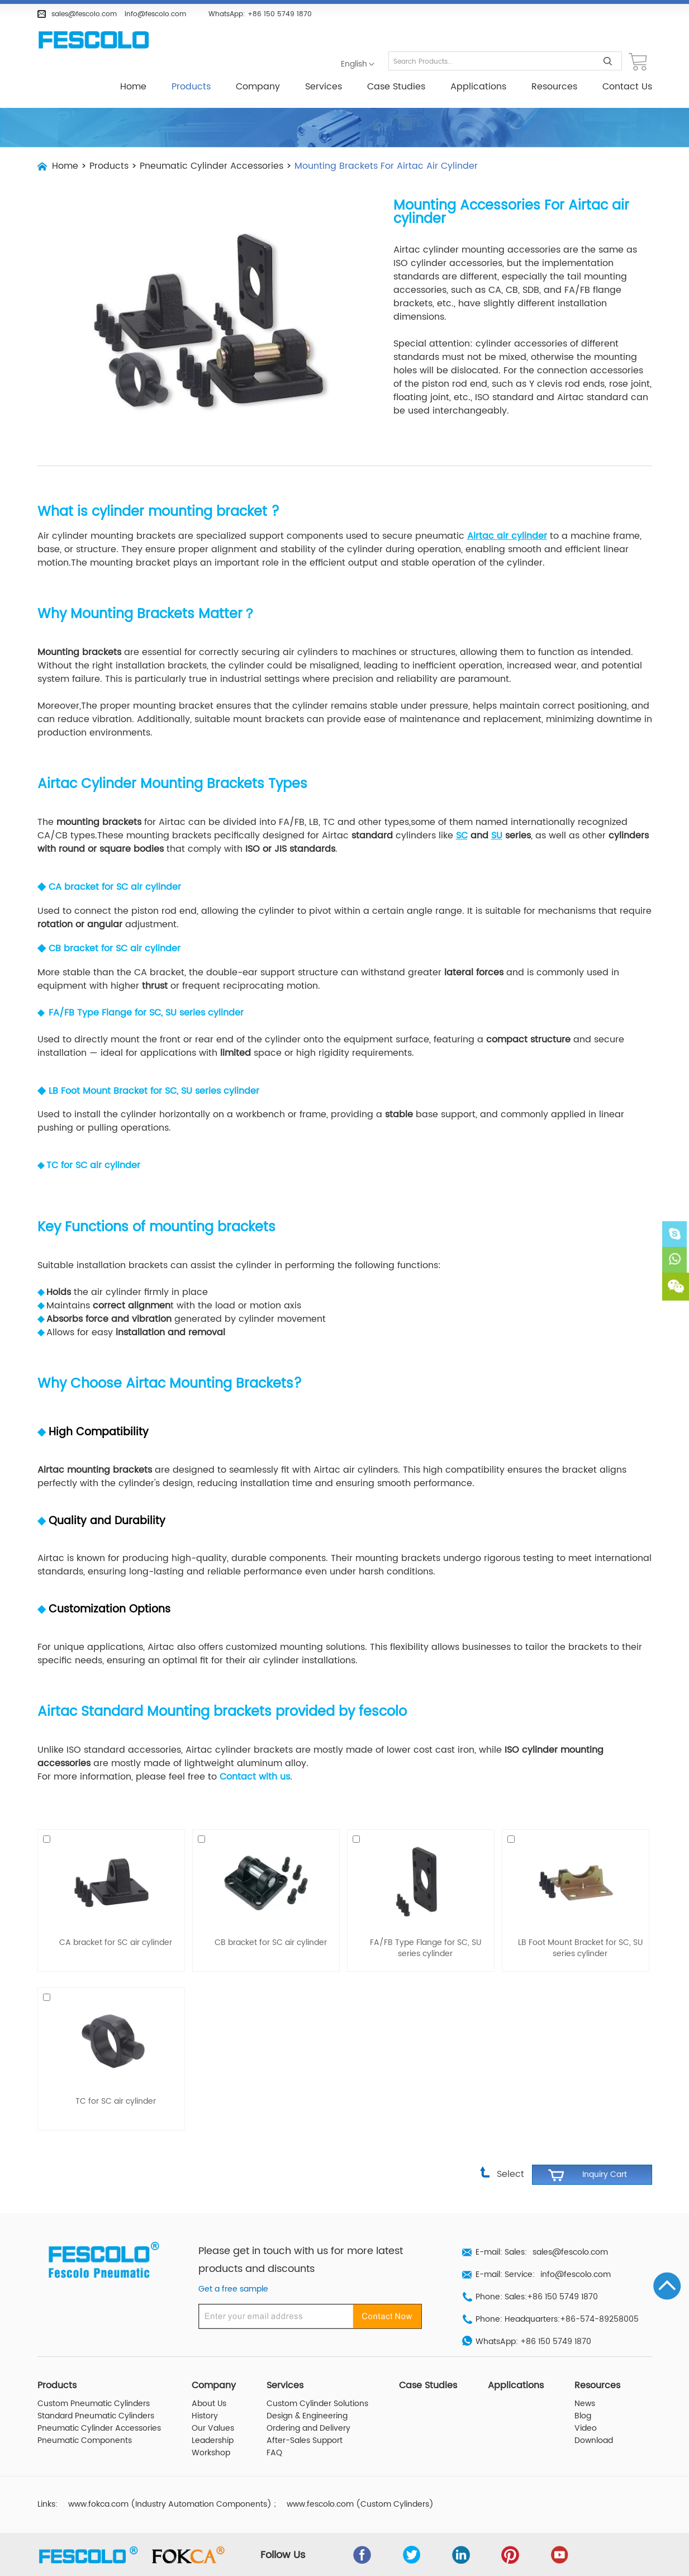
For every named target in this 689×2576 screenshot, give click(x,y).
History (205, 2391)
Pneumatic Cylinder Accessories (211, 166)
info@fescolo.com (155, 14)
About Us (209, 2379)
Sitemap (634, 2564)
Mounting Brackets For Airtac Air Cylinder (386, 166)
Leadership (213, 2416)
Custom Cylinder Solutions (317, 2379)
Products (191, 86)
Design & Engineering (307, 2391)
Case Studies (396, 86)
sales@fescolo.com (84, 14)
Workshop (211, 2428)
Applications (478, 86)
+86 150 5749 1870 (280, 14)
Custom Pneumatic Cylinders (93, 2379)
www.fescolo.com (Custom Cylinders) (360, 2479)
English (354, 64)
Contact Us (627, 86)
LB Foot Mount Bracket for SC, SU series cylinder (154, 1065)
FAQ (274, 2428)
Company (258, 86)
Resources (554, 86)
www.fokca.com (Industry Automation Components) (170, 2479)
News (584, 2379)
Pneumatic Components (84, 2416)
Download (593, 2416)
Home (133, 86)
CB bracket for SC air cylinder (114, 923)
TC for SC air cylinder (93, 1140)
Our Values (213, 2403)
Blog (582, 2391)
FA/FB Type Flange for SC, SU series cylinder (425, 1923)
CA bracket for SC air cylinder (115, 861)
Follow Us (285, 2530)
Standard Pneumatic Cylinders (95, 2391)
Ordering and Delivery (308, 2403)
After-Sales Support (305, 2416)
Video (585, 2403)
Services (323, 86)
